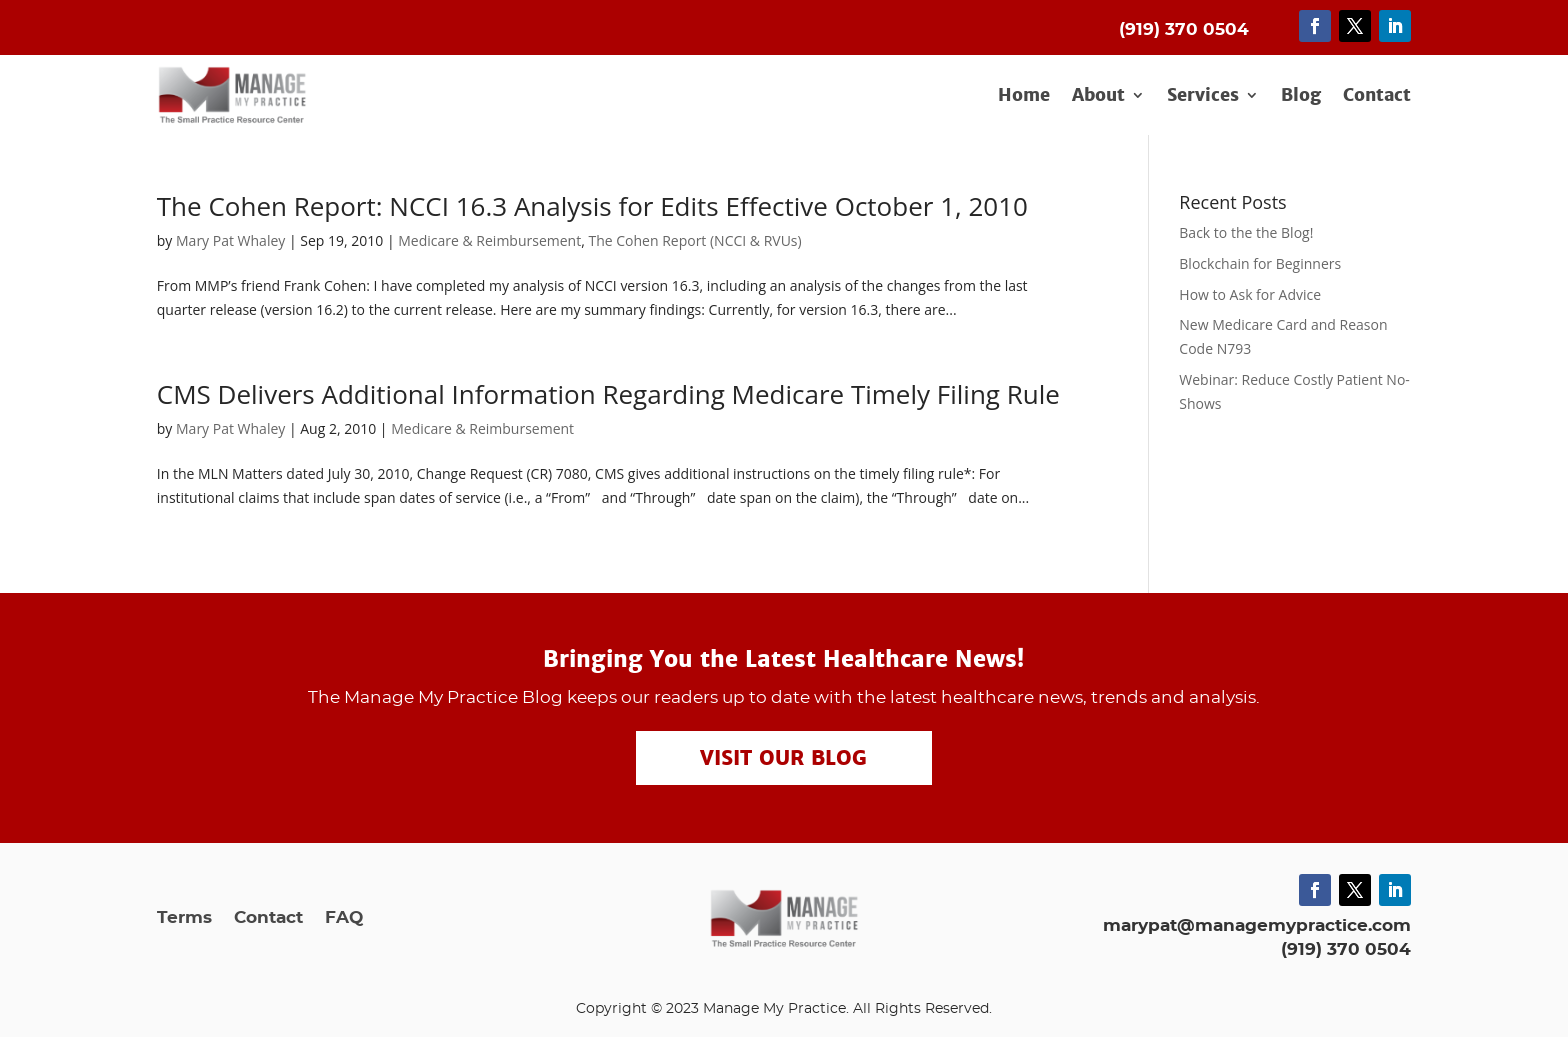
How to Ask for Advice (1250, 294)
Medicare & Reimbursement (489, 240)
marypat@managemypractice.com (1257, 925)
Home (1024, 96)
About (1098, 96)
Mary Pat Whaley (230, 240)
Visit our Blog (783, 758)
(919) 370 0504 (1346, 949)
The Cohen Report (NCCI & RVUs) (694, 240)
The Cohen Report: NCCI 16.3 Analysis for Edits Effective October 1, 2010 (592, 206)
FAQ (344, 918)
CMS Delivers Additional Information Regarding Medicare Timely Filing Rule (608, 394)
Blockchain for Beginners (1260, 263)
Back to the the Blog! (1246, 232)
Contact (1377, 96)
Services (1203, 96)
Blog (1301, 96)
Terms (184, 918)
